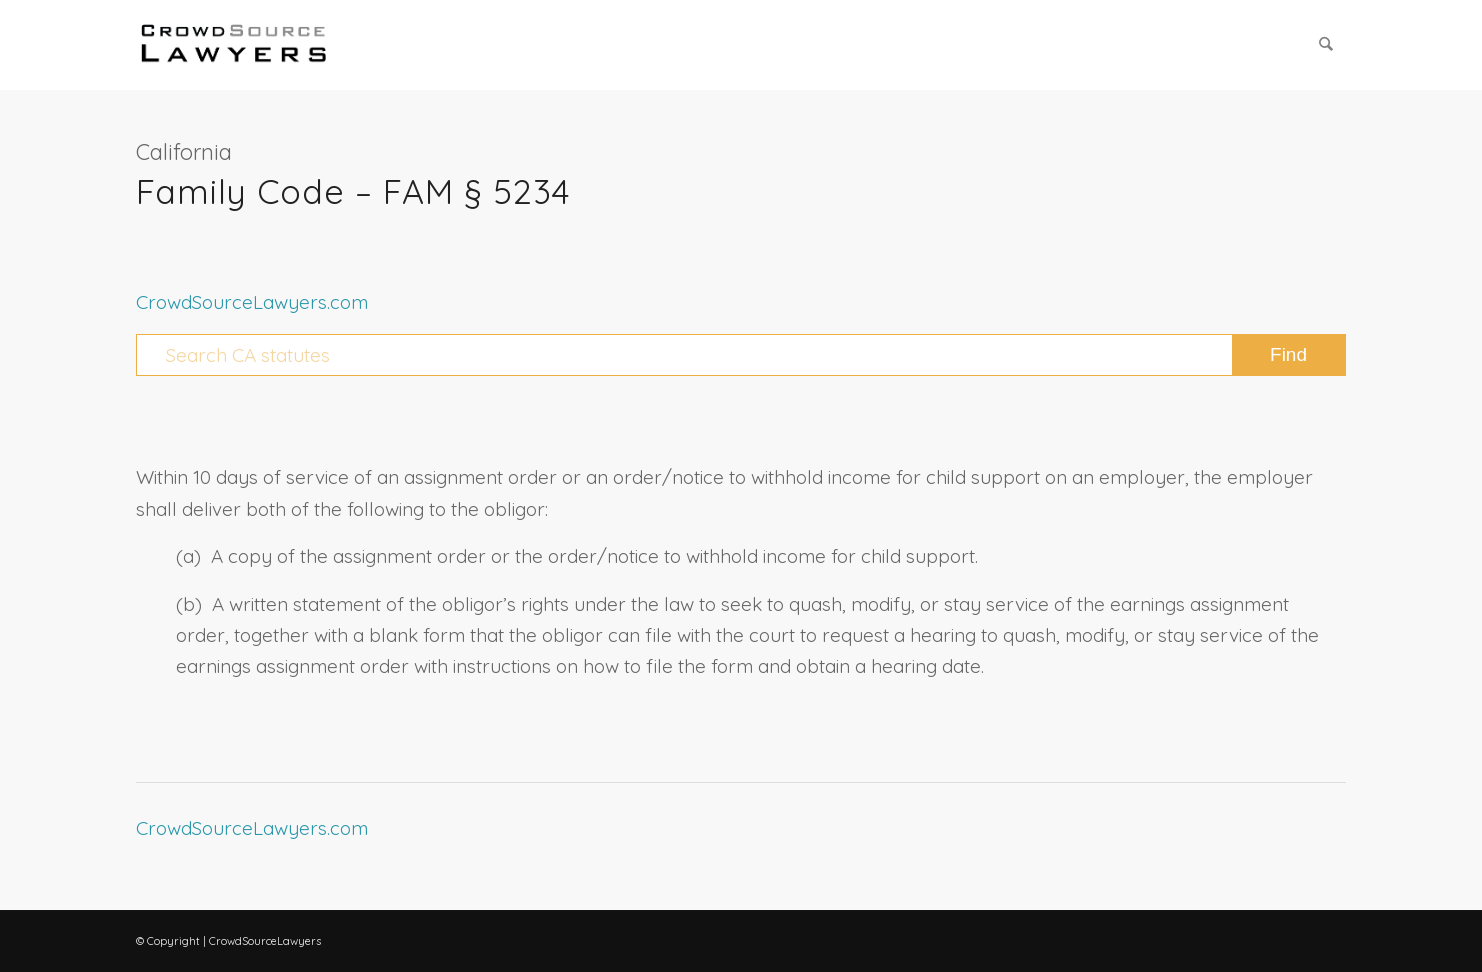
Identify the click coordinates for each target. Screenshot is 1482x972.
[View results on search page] (1288, 355)
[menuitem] (1326, 45)
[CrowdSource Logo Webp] (234, 45)
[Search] (1326, 45)
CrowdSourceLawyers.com (252, 302)
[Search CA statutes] (741, 355)
